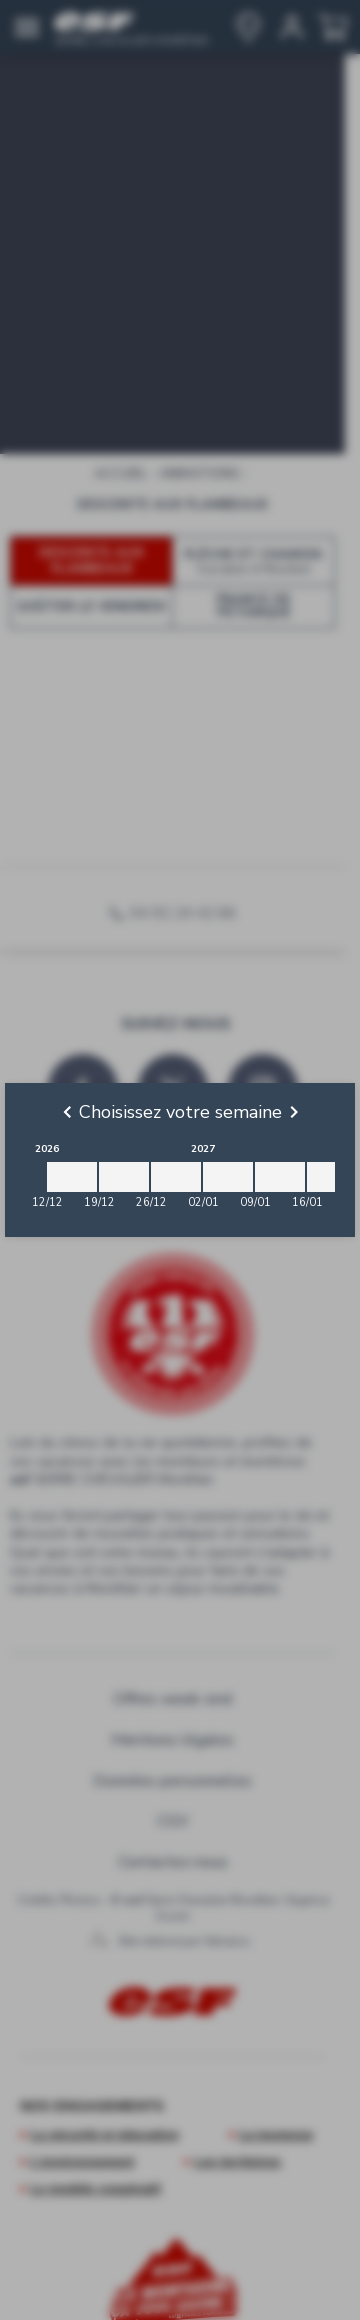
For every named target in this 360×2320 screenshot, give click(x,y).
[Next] (294, 1112)
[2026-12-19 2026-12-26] (124, 1177)
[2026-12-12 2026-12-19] (72, 1177)
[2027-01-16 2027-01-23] (332, 1177)
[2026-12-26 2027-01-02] (176, 1177)
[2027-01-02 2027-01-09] (228, 1177)
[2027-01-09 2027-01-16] (280, 1177)
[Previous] (67, 1112)
